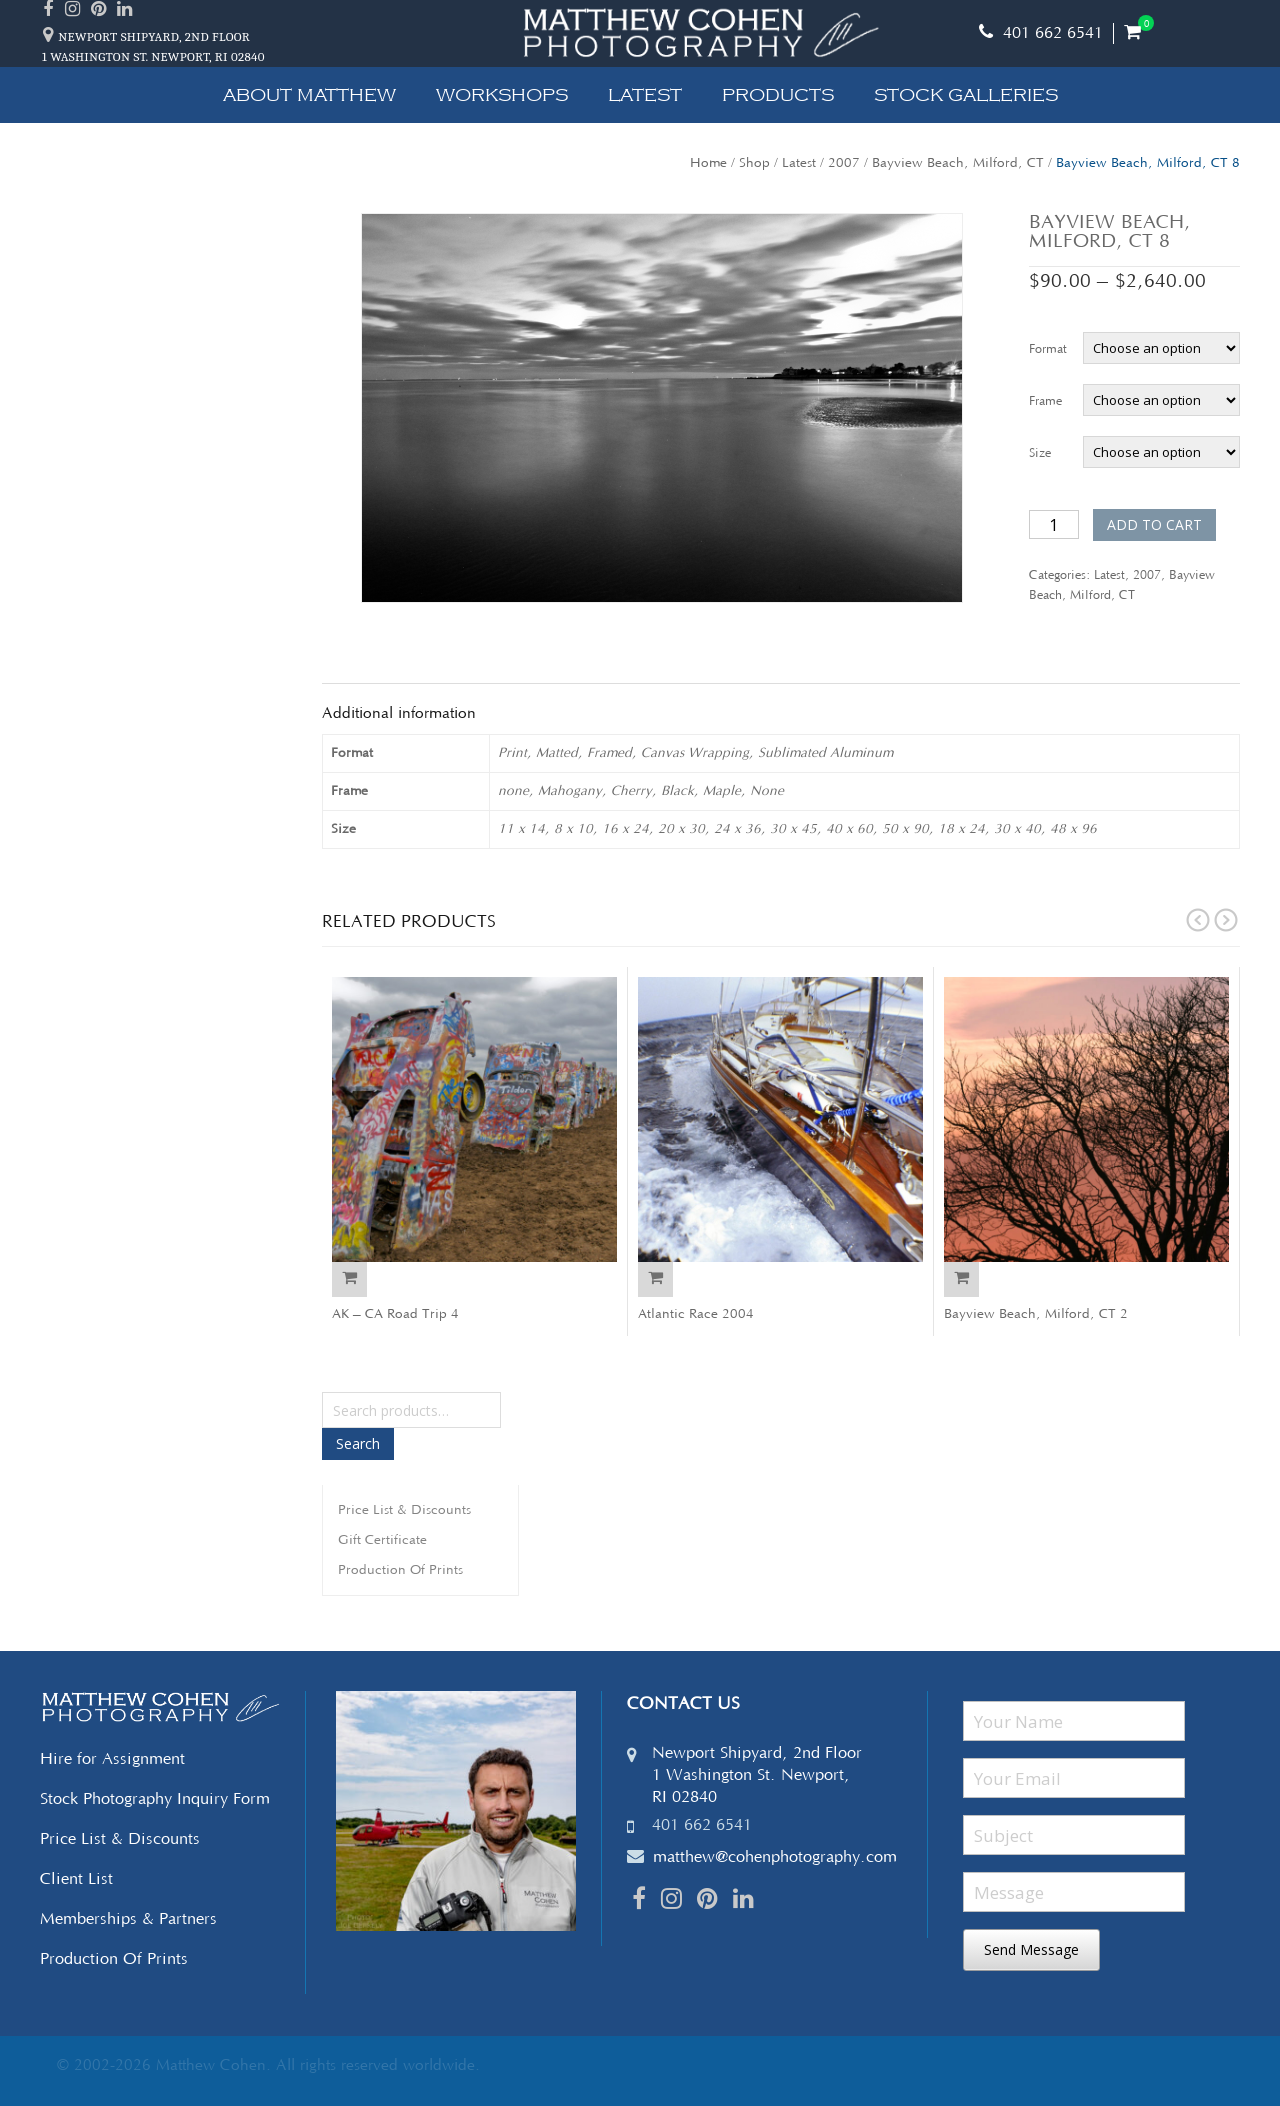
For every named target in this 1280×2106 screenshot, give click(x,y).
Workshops (502, 95)
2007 (844, 163)
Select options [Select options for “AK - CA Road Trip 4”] (349, 1279)
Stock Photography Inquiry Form (155, 1799)
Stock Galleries (966, 95)
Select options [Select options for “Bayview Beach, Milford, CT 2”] (961, 1279)
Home (708, 163)
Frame (1045, 401)
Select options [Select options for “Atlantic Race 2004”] (655, 1279)
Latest (645, 95)
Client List (76, 1879)
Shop (754, 163)
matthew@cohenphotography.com (775, 1857)
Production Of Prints (400, 1570)
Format (1048, 349)
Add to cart (1154, 524)
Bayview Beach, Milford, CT (958, 163)
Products (778, 95)
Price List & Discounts (404, 1510)
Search (358, 1443)
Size (1040, 453)
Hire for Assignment (112, 1759)
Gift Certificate (382, 1540)
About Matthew (309, 95)
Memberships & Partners (128, 1919)
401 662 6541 (1041, 33)
